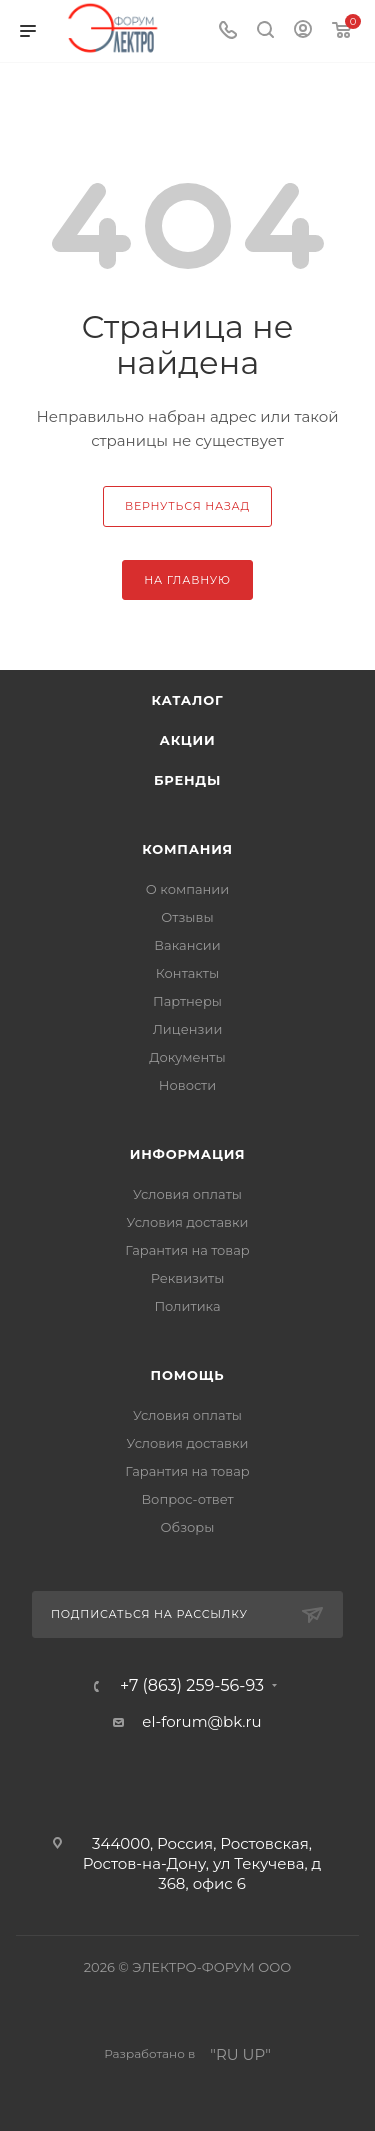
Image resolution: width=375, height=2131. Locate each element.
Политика (187, 1306)
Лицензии (188, 1029)
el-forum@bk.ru (201, 1721)
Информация (188, 1154)
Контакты (187, 973)
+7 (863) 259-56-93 (192, 1686)
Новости (187, 1085)
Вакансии (187, 945)
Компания (187, 849)
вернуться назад (187, 506)
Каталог (188, 700)
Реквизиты (188, 1278)
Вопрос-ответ (187, 1499)
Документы (187, 1057)
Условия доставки (188, 1222)
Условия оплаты (187, 1194)
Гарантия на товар (187, 1250)
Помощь (188, 1375)
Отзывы (187, 917)
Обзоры (188, 1527)
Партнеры (187, 1001)
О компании (187, 889)
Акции (188, 740)
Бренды (187, 780)
